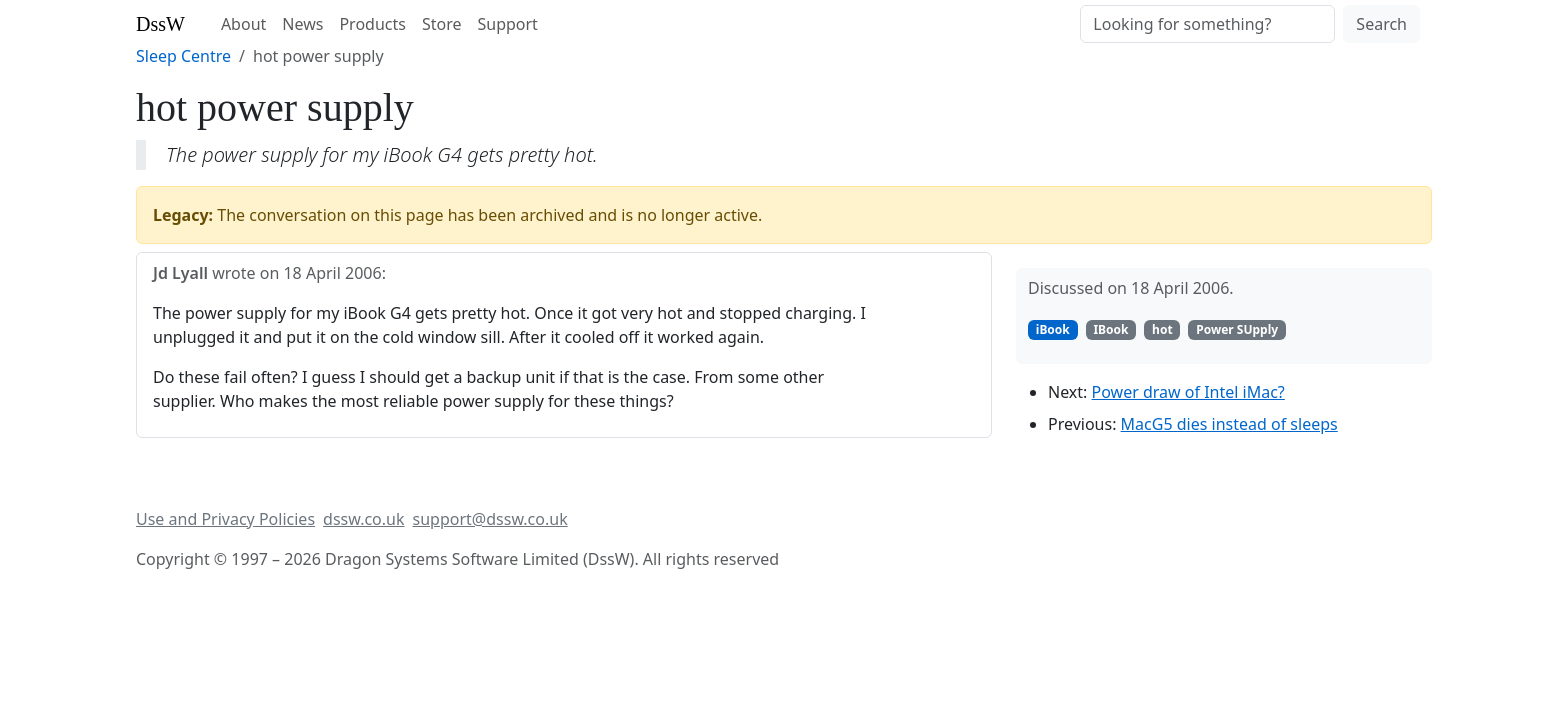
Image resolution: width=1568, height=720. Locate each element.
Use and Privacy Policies (225, 519)
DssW (160, 24)
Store (442, 24)
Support (507, 24)
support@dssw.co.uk (490, 519)
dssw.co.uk (363, 519)
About (243, 24)
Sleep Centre (183, 56)
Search (1381, 24)
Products (372, 24)
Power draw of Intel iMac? (1188, 392)
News (302, 24)
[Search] (1207, 24)
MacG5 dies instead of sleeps (1229, 424)
